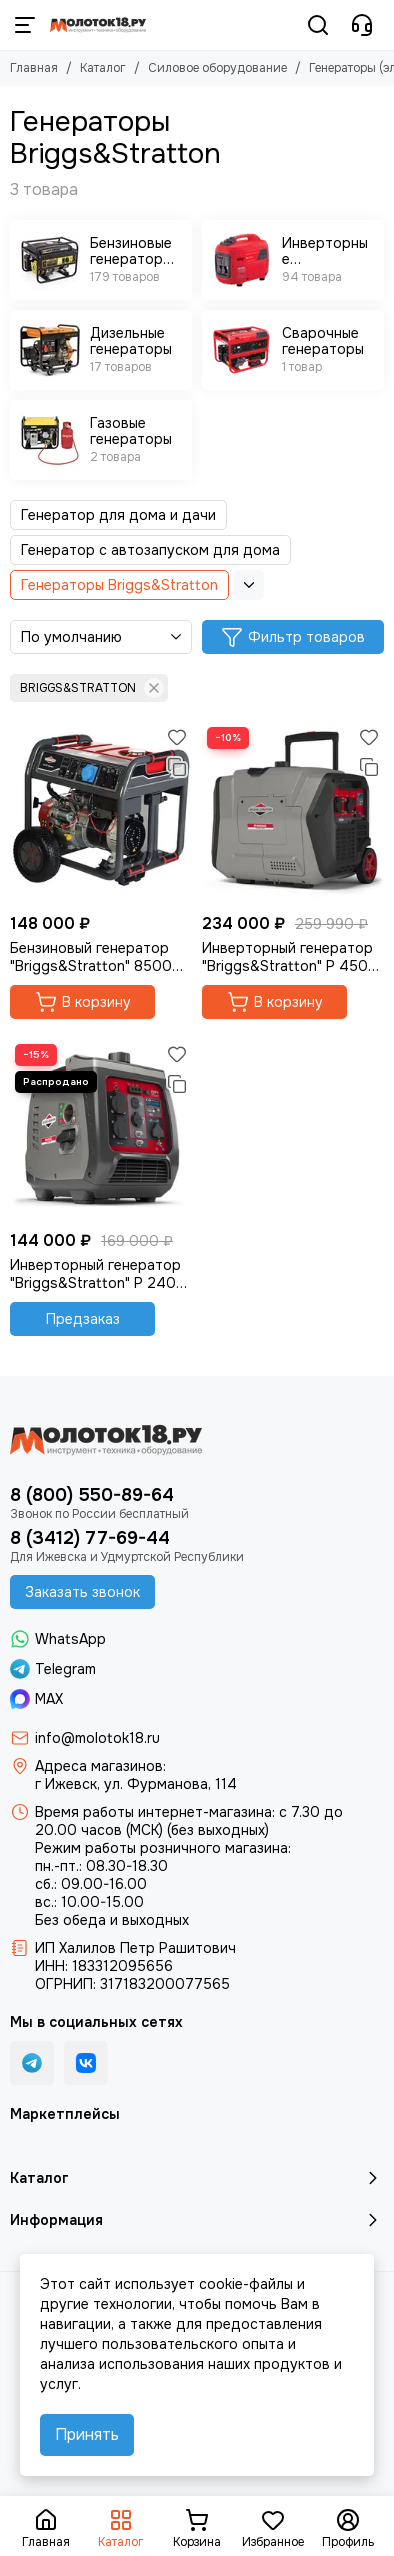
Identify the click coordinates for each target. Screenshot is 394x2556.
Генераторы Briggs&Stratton (119, 585)
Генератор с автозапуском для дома (150, 550)
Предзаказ (83, 1319)
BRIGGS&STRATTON (92, 688)
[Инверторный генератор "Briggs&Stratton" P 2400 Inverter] (101, 1130)
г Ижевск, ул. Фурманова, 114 (136, 1784)
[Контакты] (362, 25)
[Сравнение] (177, 767)
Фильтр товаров (293, 637)
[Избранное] (177, 737)
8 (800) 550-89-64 (92, 1495)
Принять (87, 2434)
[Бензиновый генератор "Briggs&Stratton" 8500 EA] (101, 813)
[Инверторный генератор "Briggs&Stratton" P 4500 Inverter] (293, 813)
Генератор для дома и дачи (118, 515)
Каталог (103, 68)
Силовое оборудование (217, 68)
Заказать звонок (82, 1592)
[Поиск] (318, 25)
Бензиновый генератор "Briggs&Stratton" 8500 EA (91, 957)
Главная (34, 68)
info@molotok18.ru (97, 1738)
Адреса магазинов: (100, 1766)
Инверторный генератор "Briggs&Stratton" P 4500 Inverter (290, 957)
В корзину (83, 1002)
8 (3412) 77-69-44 (90, 1538)
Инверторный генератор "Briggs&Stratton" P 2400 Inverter (98, 1274)
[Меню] (25, 25)
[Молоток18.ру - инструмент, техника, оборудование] (98, 25)
